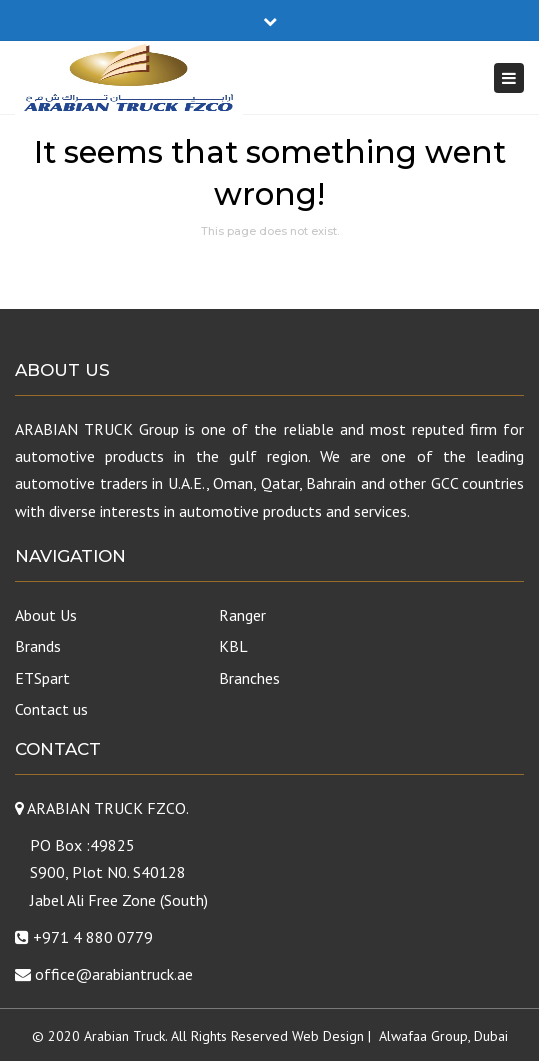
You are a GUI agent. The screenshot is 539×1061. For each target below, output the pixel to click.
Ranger (242, 615)
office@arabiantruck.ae (114, 974)
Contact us (51, 709)
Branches (249, 678)
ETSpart (42, 678)
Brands (38, 646)
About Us (46, 615)
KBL (233, 646)
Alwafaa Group (423, 1036)
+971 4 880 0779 (93, 937)
